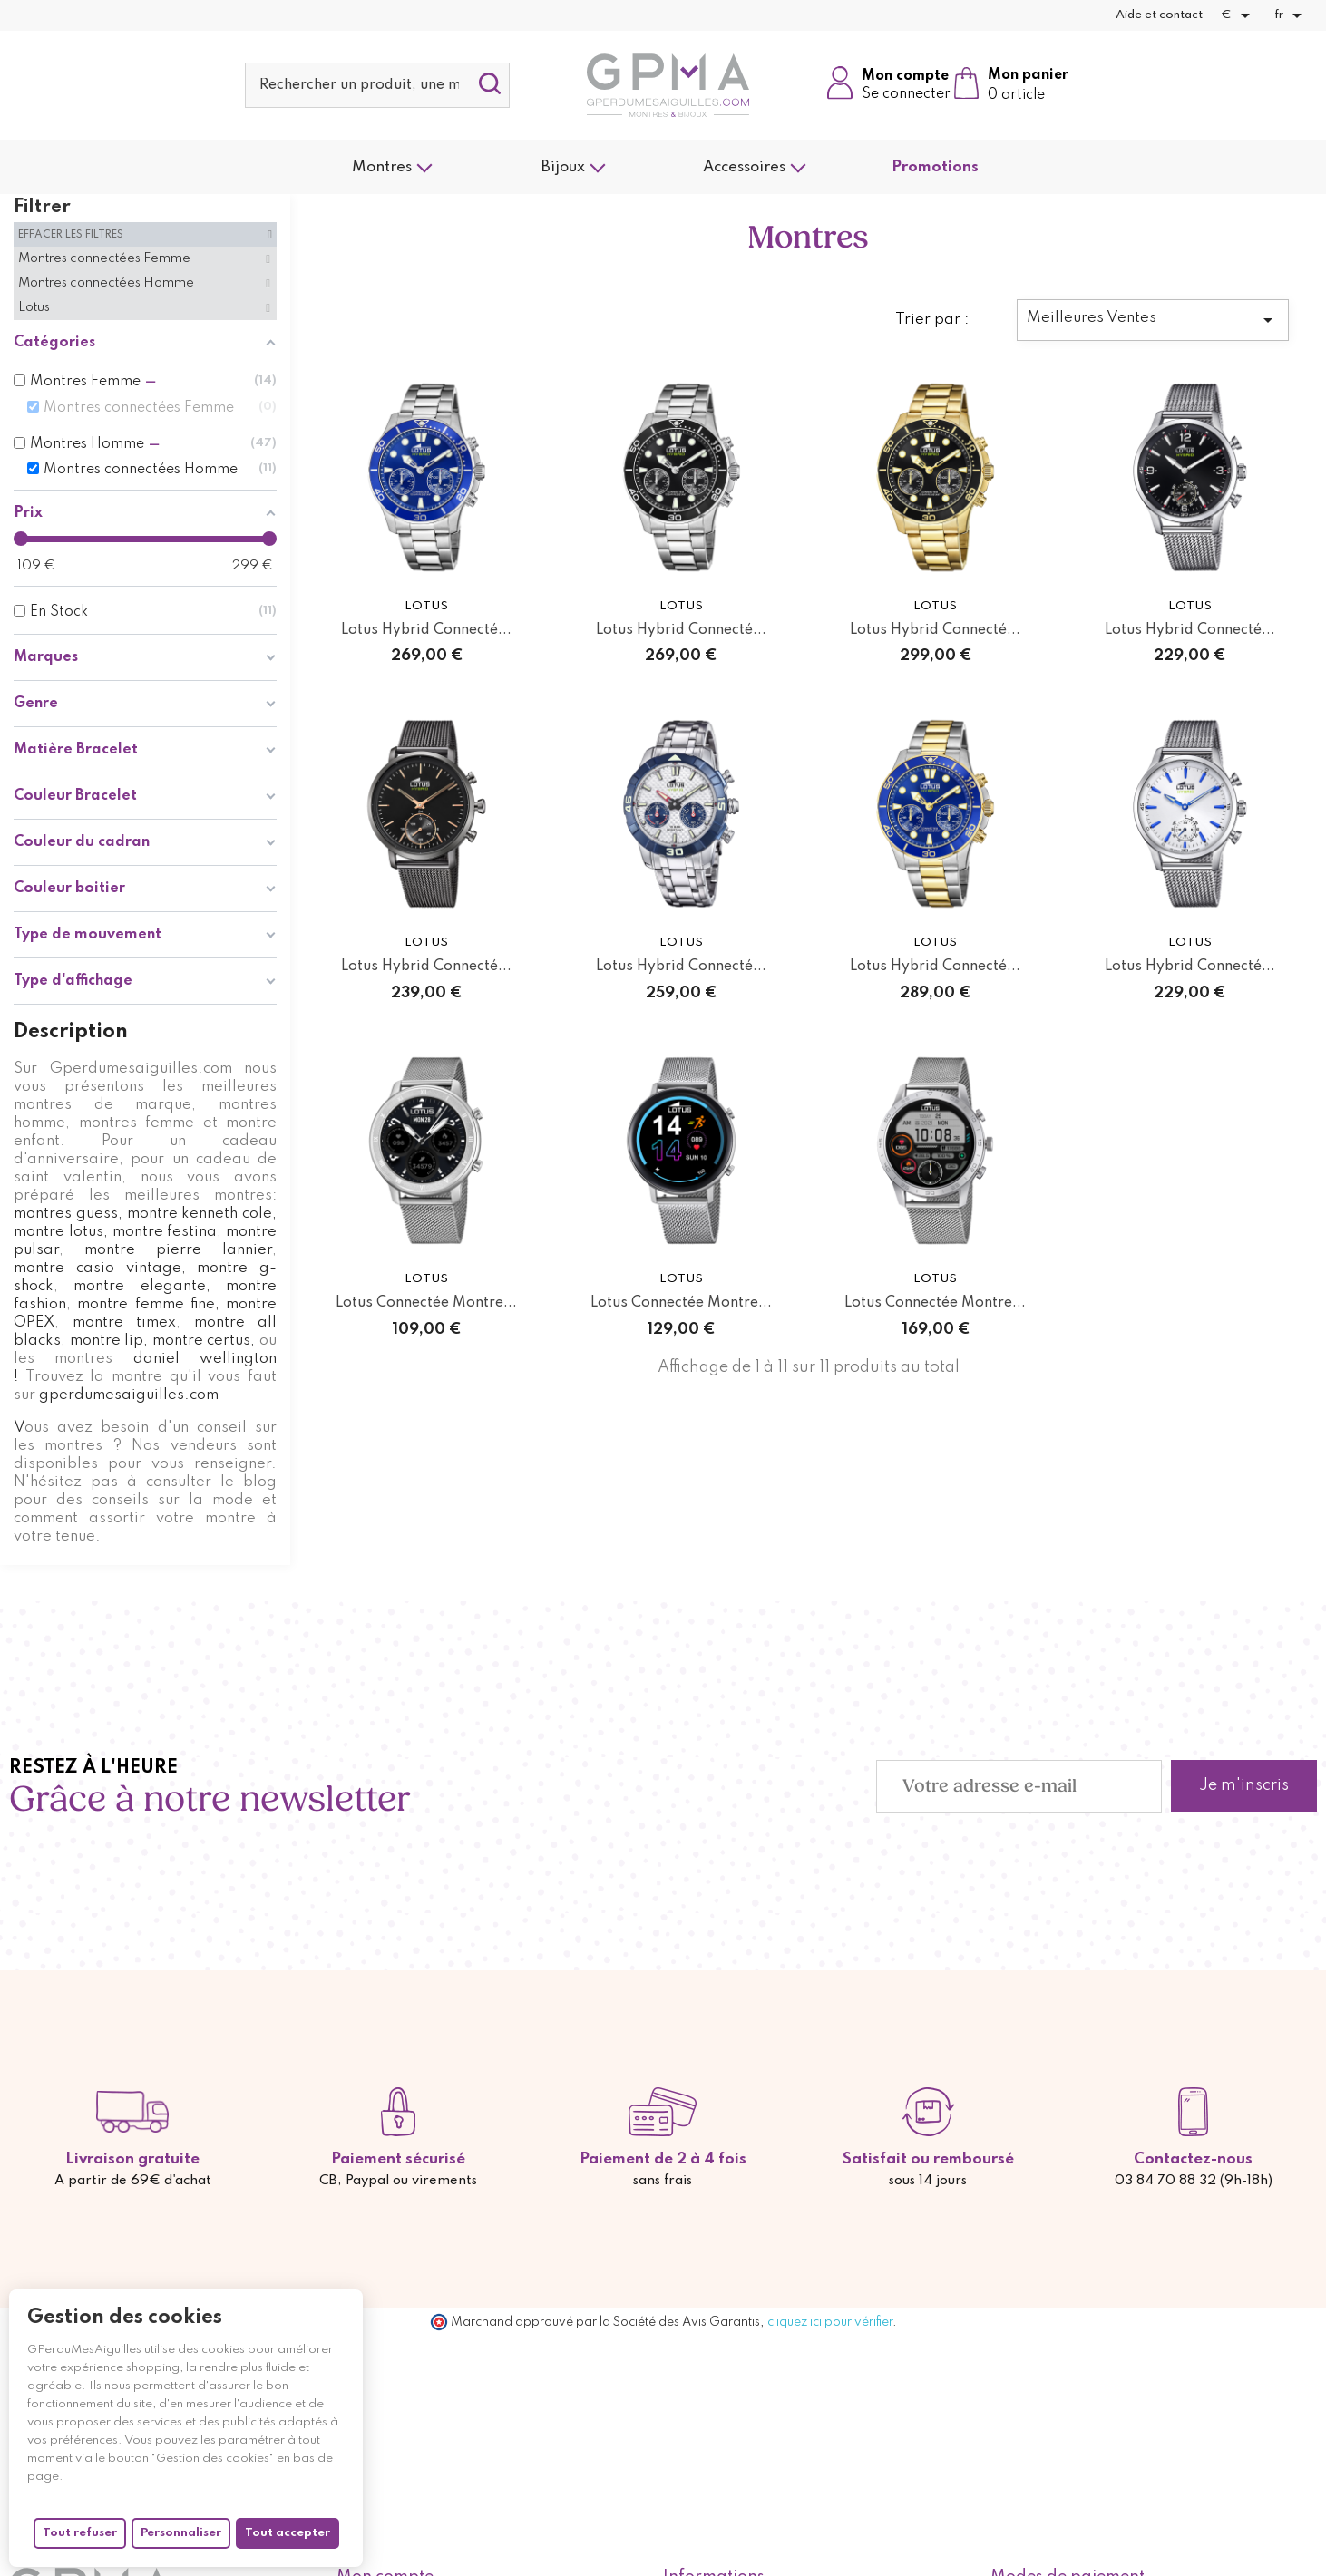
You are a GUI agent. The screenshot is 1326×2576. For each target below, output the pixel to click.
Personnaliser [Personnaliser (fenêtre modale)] (181, 2533)
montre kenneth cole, (202, 1213)
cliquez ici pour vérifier (829, 2322)
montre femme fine (146, 1304)
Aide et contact (1159, 15)
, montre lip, (104, 1340)
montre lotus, (61, 1231)
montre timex (125, 1322)
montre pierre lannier (167, 1250)
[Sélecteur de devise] (1238, 15)
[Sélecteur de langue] (1291, 15)
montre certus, (201, 1340)
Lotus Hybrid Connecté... (426, 630)
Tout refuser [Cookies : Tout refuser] (80, 2533)
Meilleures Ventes (1153, 320)
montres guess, (68, 1213)
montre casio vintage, (100, 1268)
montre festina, (167, 1231)
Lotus (426, 606)
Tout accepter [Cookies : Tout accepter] (287, 2533)
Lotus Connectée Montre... (426, 1303)
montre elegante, (141, 1286)
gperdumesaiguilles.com (129, 1395)
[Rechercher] (377, 85)
